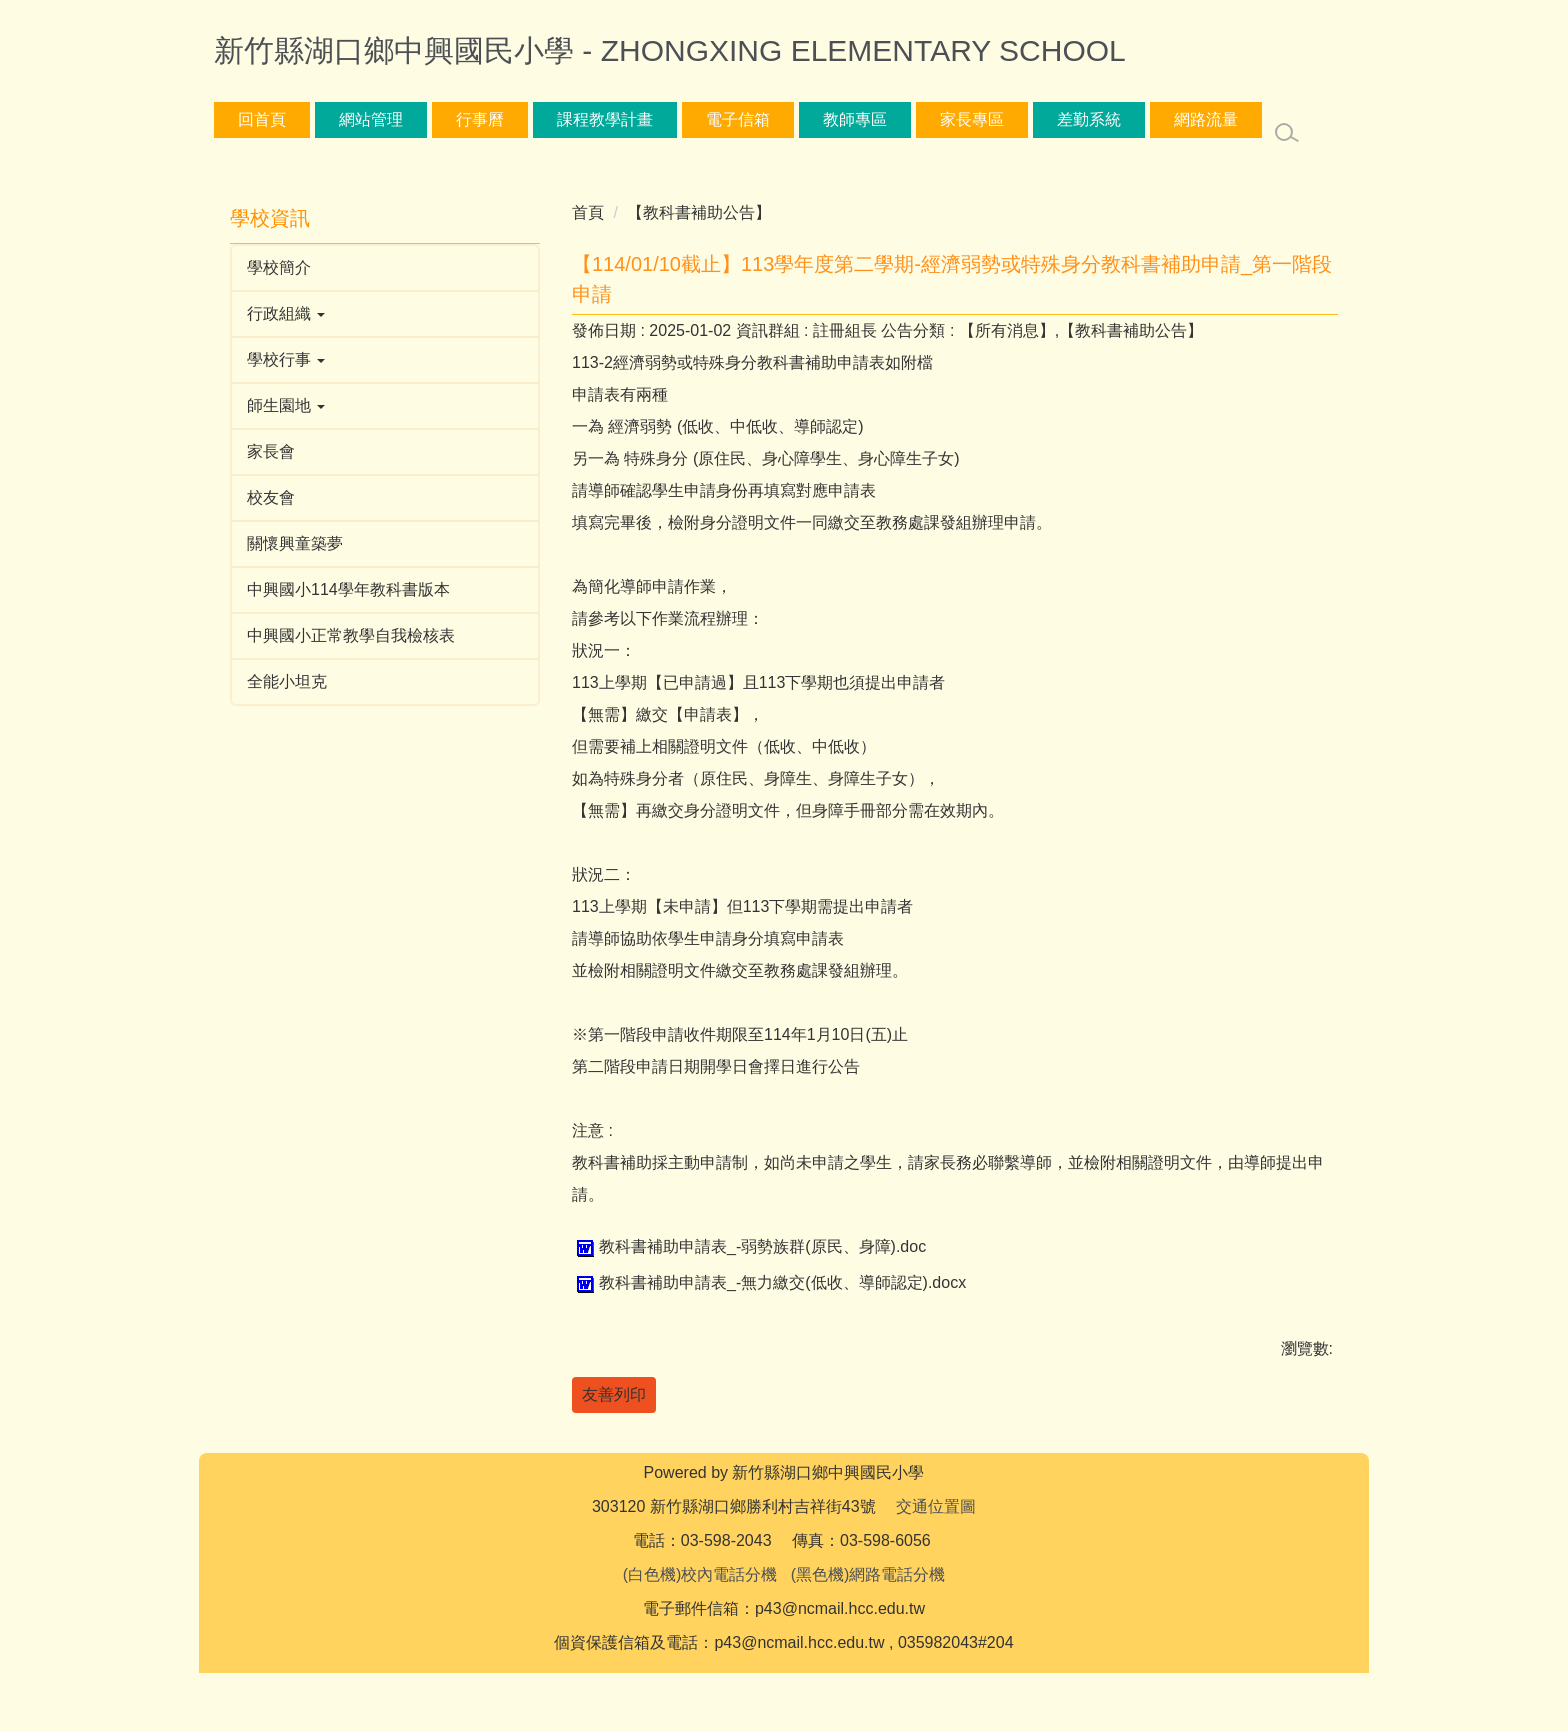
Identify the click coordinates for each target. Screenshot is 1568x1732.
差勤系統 (1089, 119)
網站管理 (371, 119)
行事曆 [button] (480, 119)
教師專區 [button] (855, 119)
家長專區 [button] (972, 119)
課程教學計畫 (605, 119)
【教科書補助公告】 (699, 212)
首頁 (588, 212)
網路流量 (1206, 119)
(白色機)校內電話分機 (700, 1633)
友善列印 (614, 1394)
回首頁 (262, 119)
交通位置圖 (936, 1565)
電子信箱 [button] (738, 119)
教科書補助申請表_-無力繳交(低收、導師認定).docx (769, 1282)
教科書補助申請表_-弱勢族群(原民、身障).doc (749, 1246)
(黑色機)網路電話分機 (868, 1633)
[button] (385, 314)
